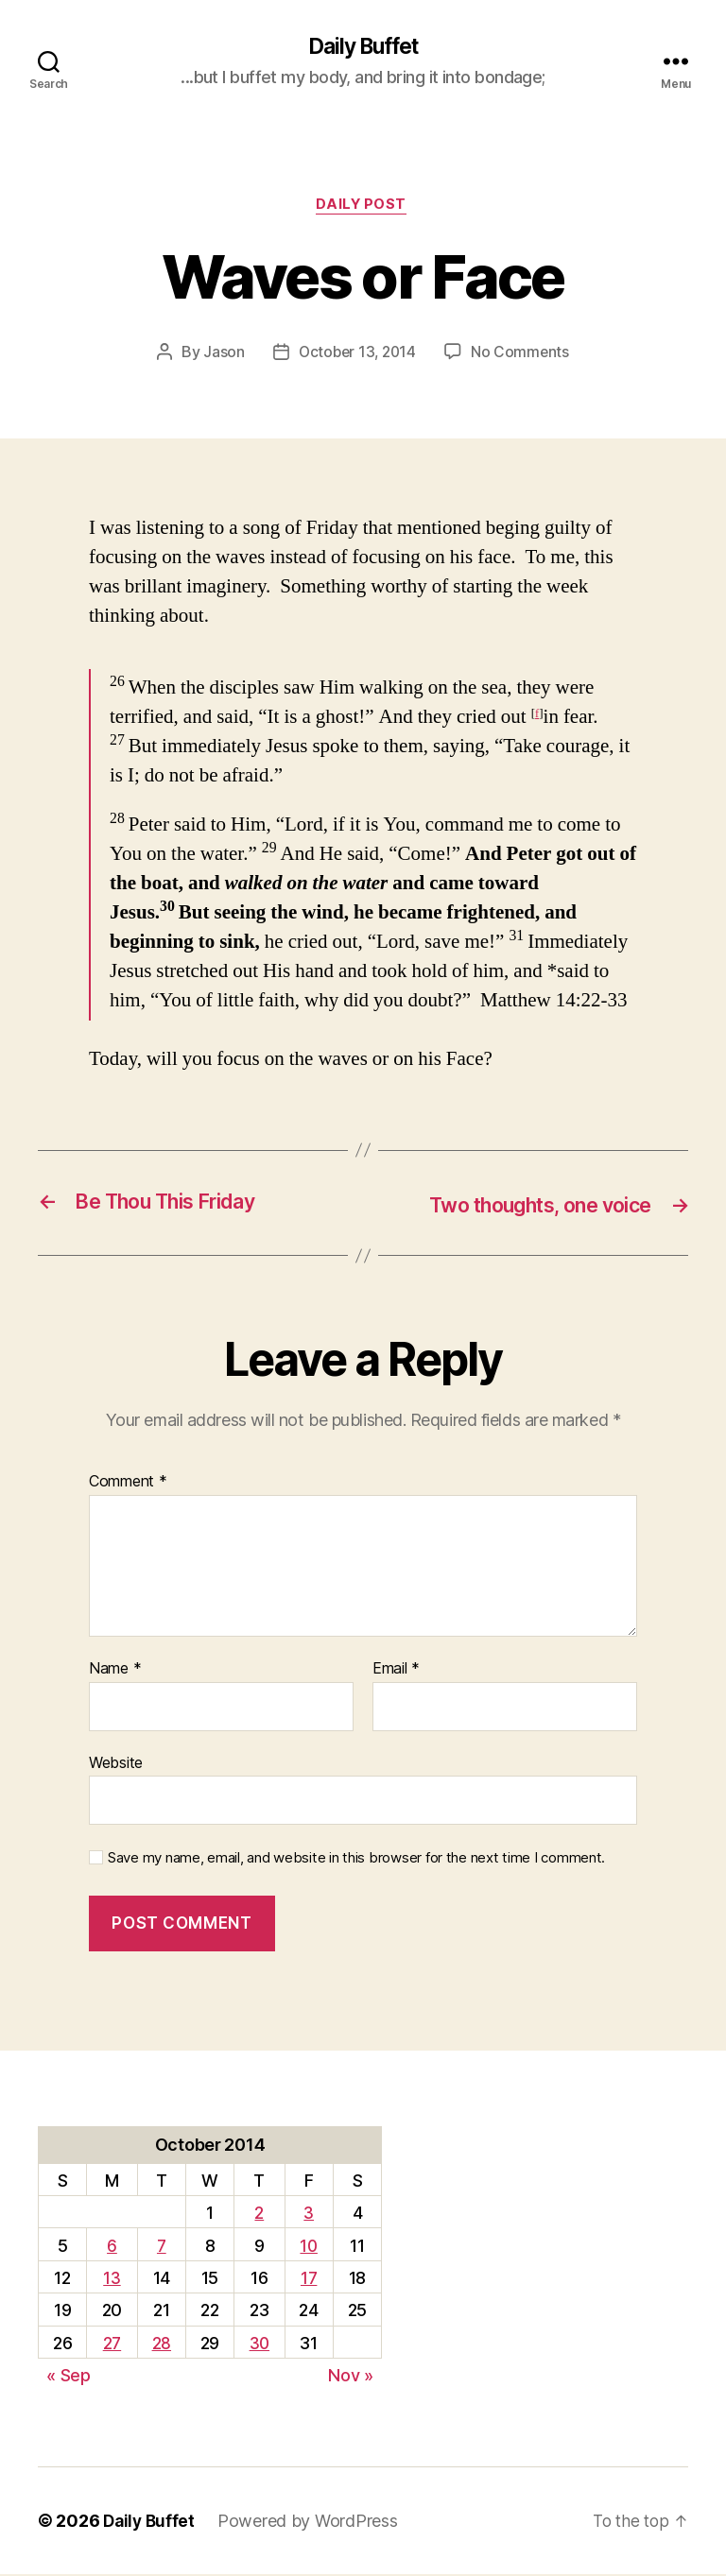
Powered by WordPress (311, 2523)
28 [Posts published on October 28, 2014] (160, 2345)
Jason (221, 355)
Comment (128, 1484)
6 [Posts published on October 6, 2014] (112, 2248)
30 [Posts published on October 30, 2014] (259, 2345)
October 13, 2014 (357, 355)
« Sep (68, 2378)
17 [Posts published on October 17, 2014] (309, 2280)
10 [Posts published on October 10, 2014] (309, 2248)
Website (116, 1764)
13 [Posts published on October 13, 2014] (111, 2280)
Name (115, 1670)
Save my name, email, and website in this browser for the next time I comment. (356, 1860)
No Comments (522, 355)
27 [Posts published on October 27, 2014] (111, 2345)
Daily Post (363, 207)
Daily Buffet (363, 47)
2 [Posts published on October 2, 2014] (259, 2214)
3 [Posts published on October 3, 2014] (309, 2214)
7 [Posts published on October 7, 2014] (161, 2248)
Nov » (350, 2378)
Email (396, 1670)
